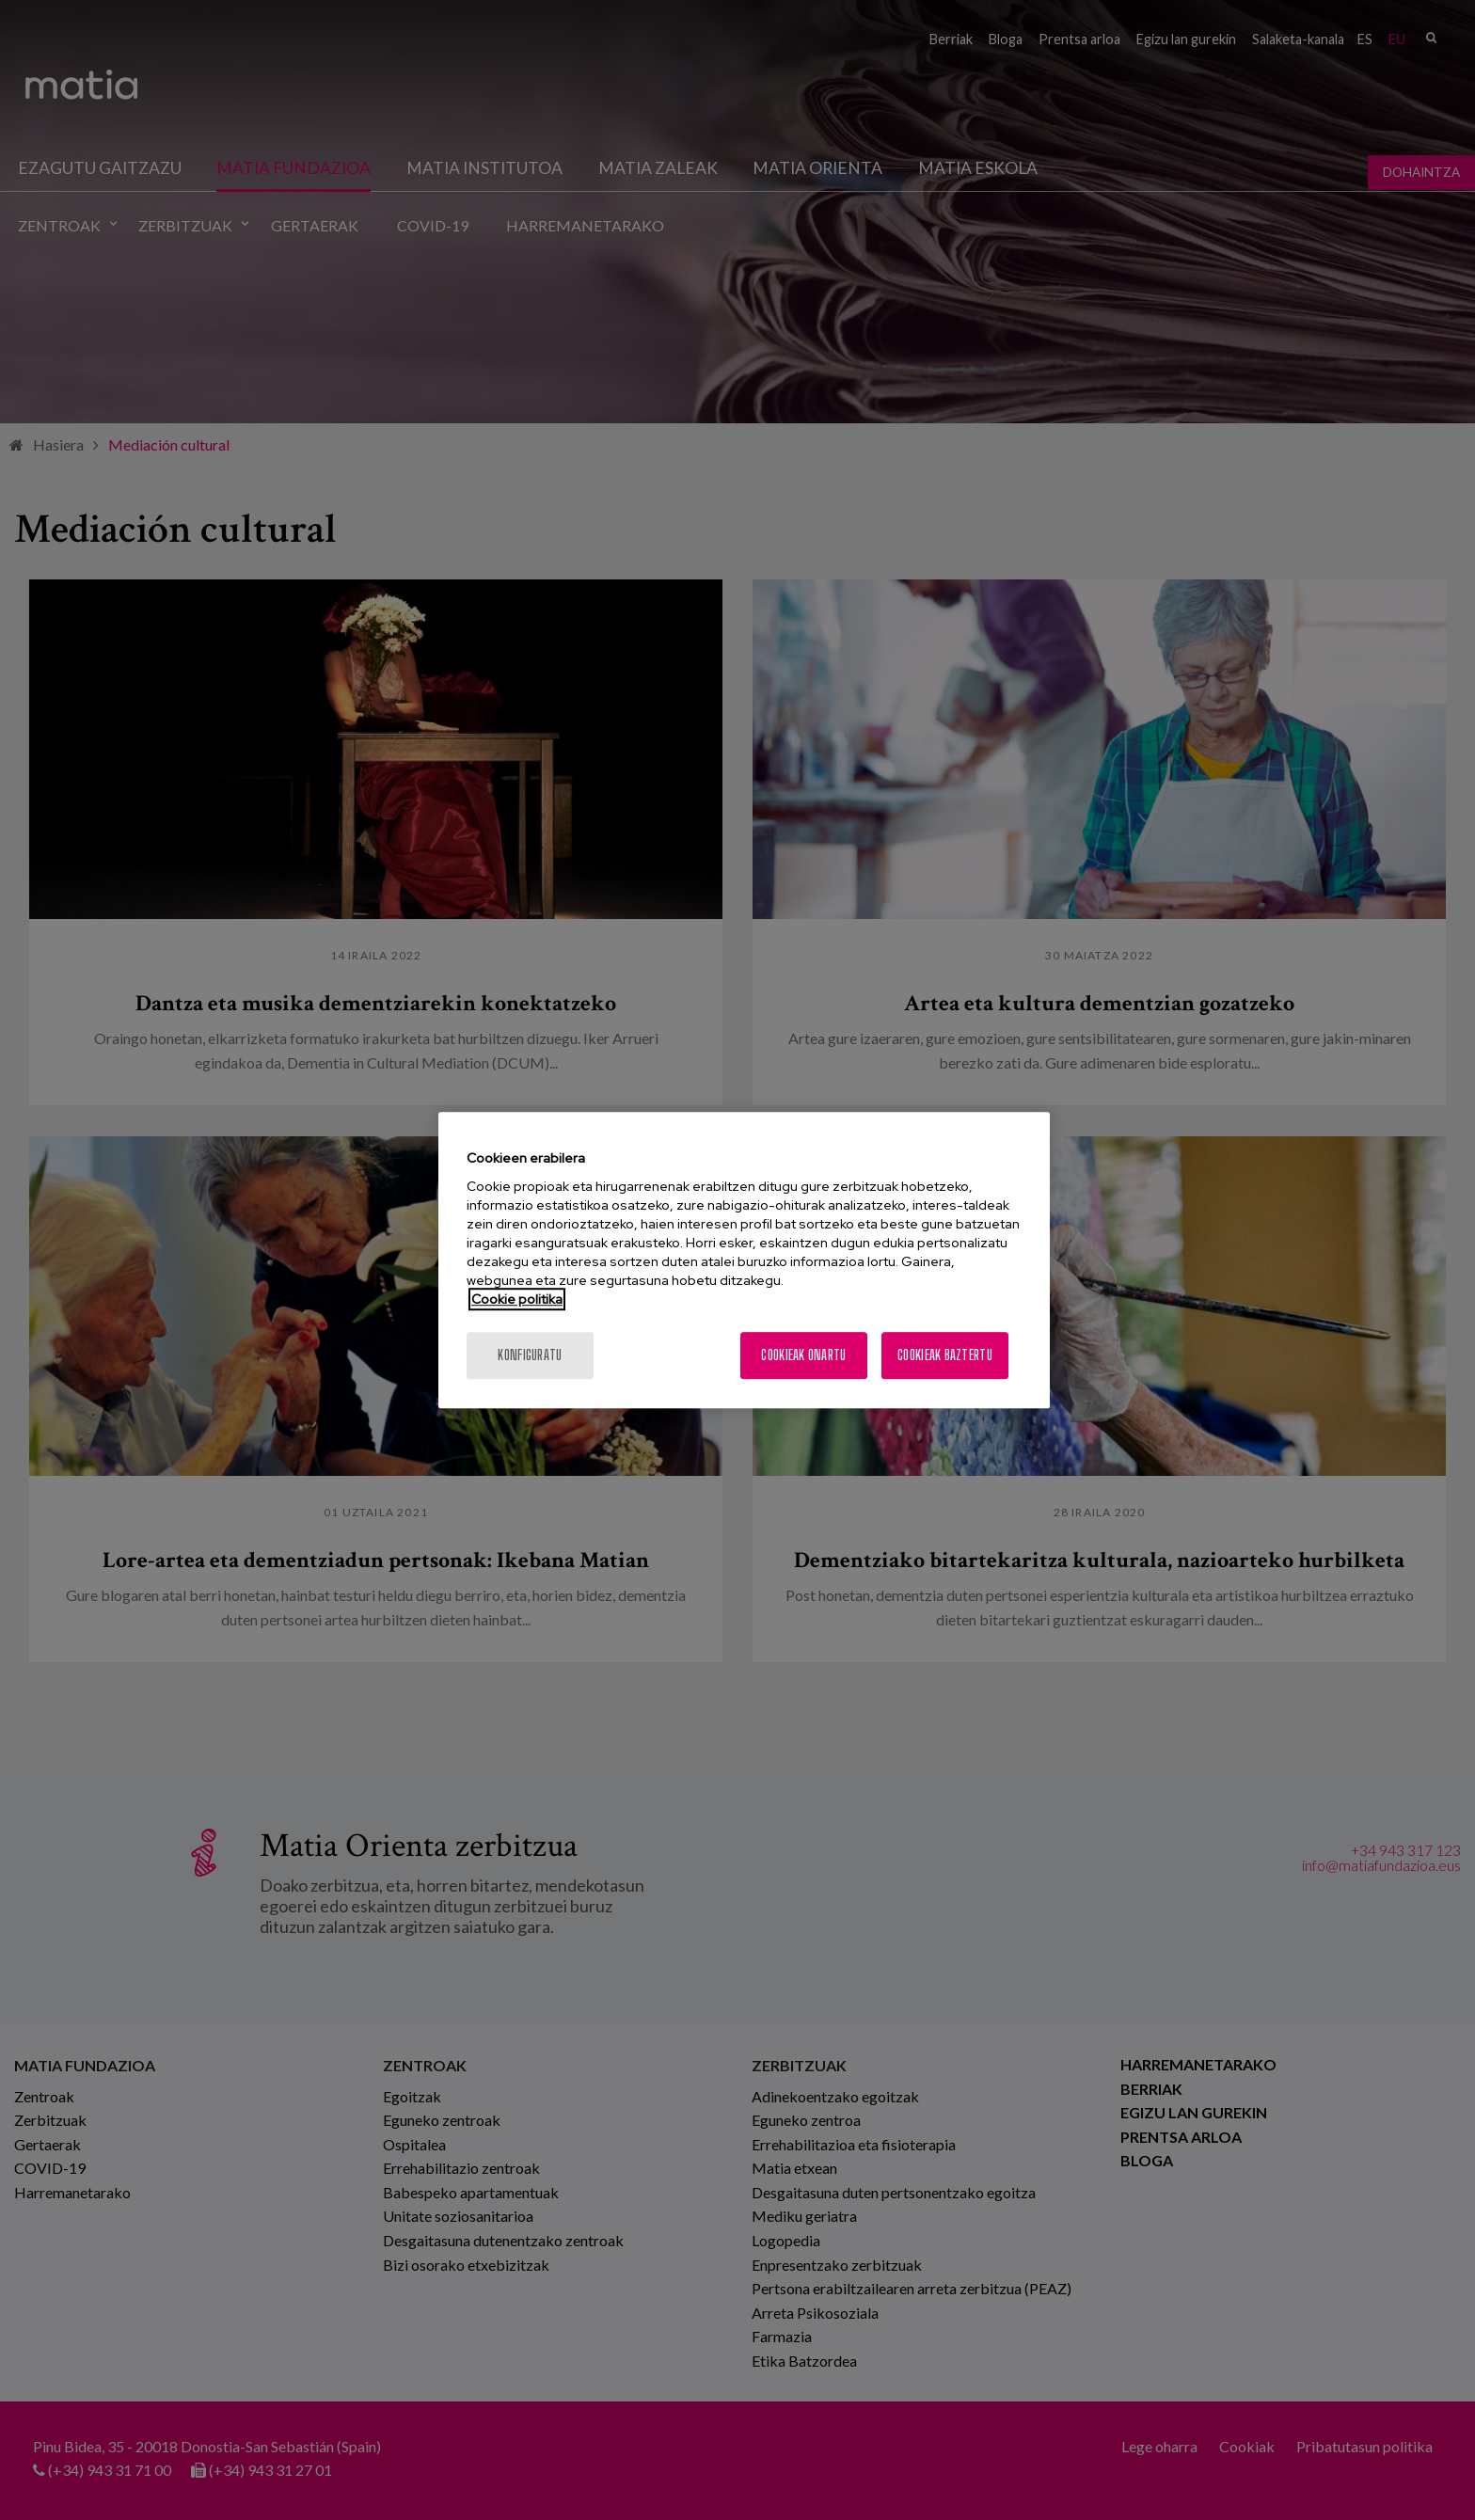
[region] (744, 1260)
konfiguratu (530, 1355)
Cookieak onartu (803, 1355)
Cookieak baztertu (944, 1355)
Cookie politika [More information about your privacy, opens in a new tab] (517, 1299)
